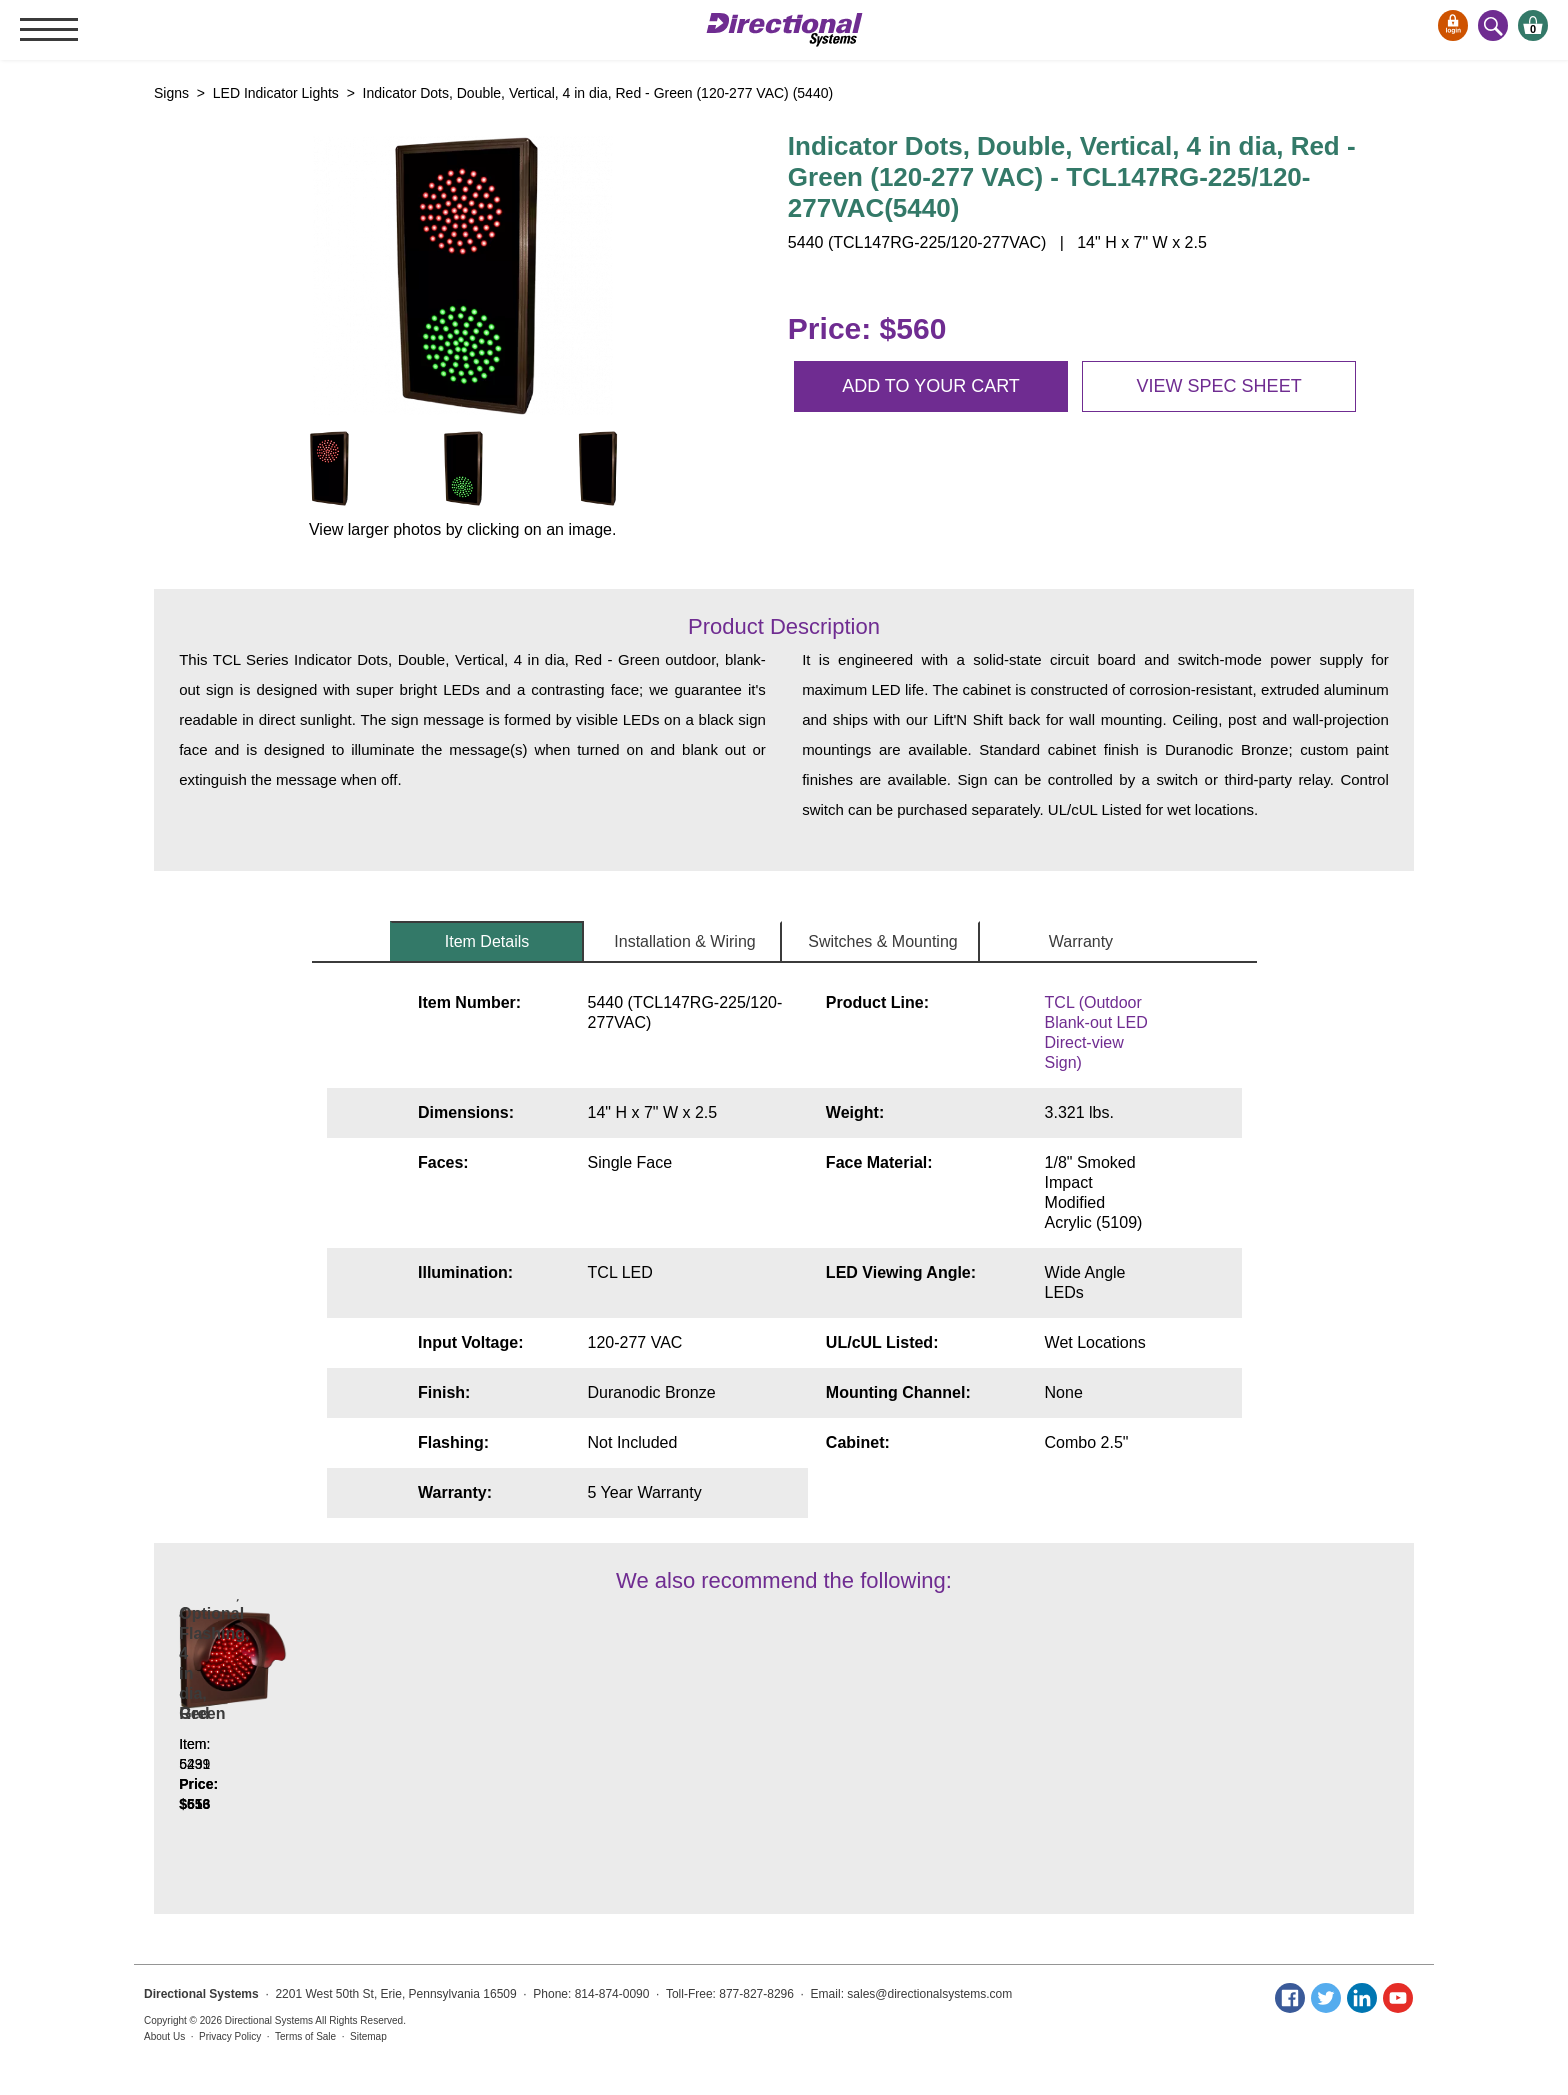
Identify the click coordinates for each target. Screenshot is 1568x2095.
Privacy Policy (230, 2036)
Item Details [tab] (487, 941)
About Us (164, 2036)
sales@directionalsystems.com (929, 1994)
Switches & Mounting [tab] (882, 941)
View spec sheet (1219, 386)
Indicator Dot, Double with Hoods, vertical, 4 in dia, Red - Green (300, 1733)
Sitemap (368, 2036)
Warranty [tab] (1081, 941)
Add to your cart (931, 386)
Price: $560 (867, 328)
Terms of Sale (305, 2036)
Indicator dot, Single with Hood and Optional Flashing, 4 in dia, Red (542, 1733)
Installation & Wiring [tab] (684, 941)
